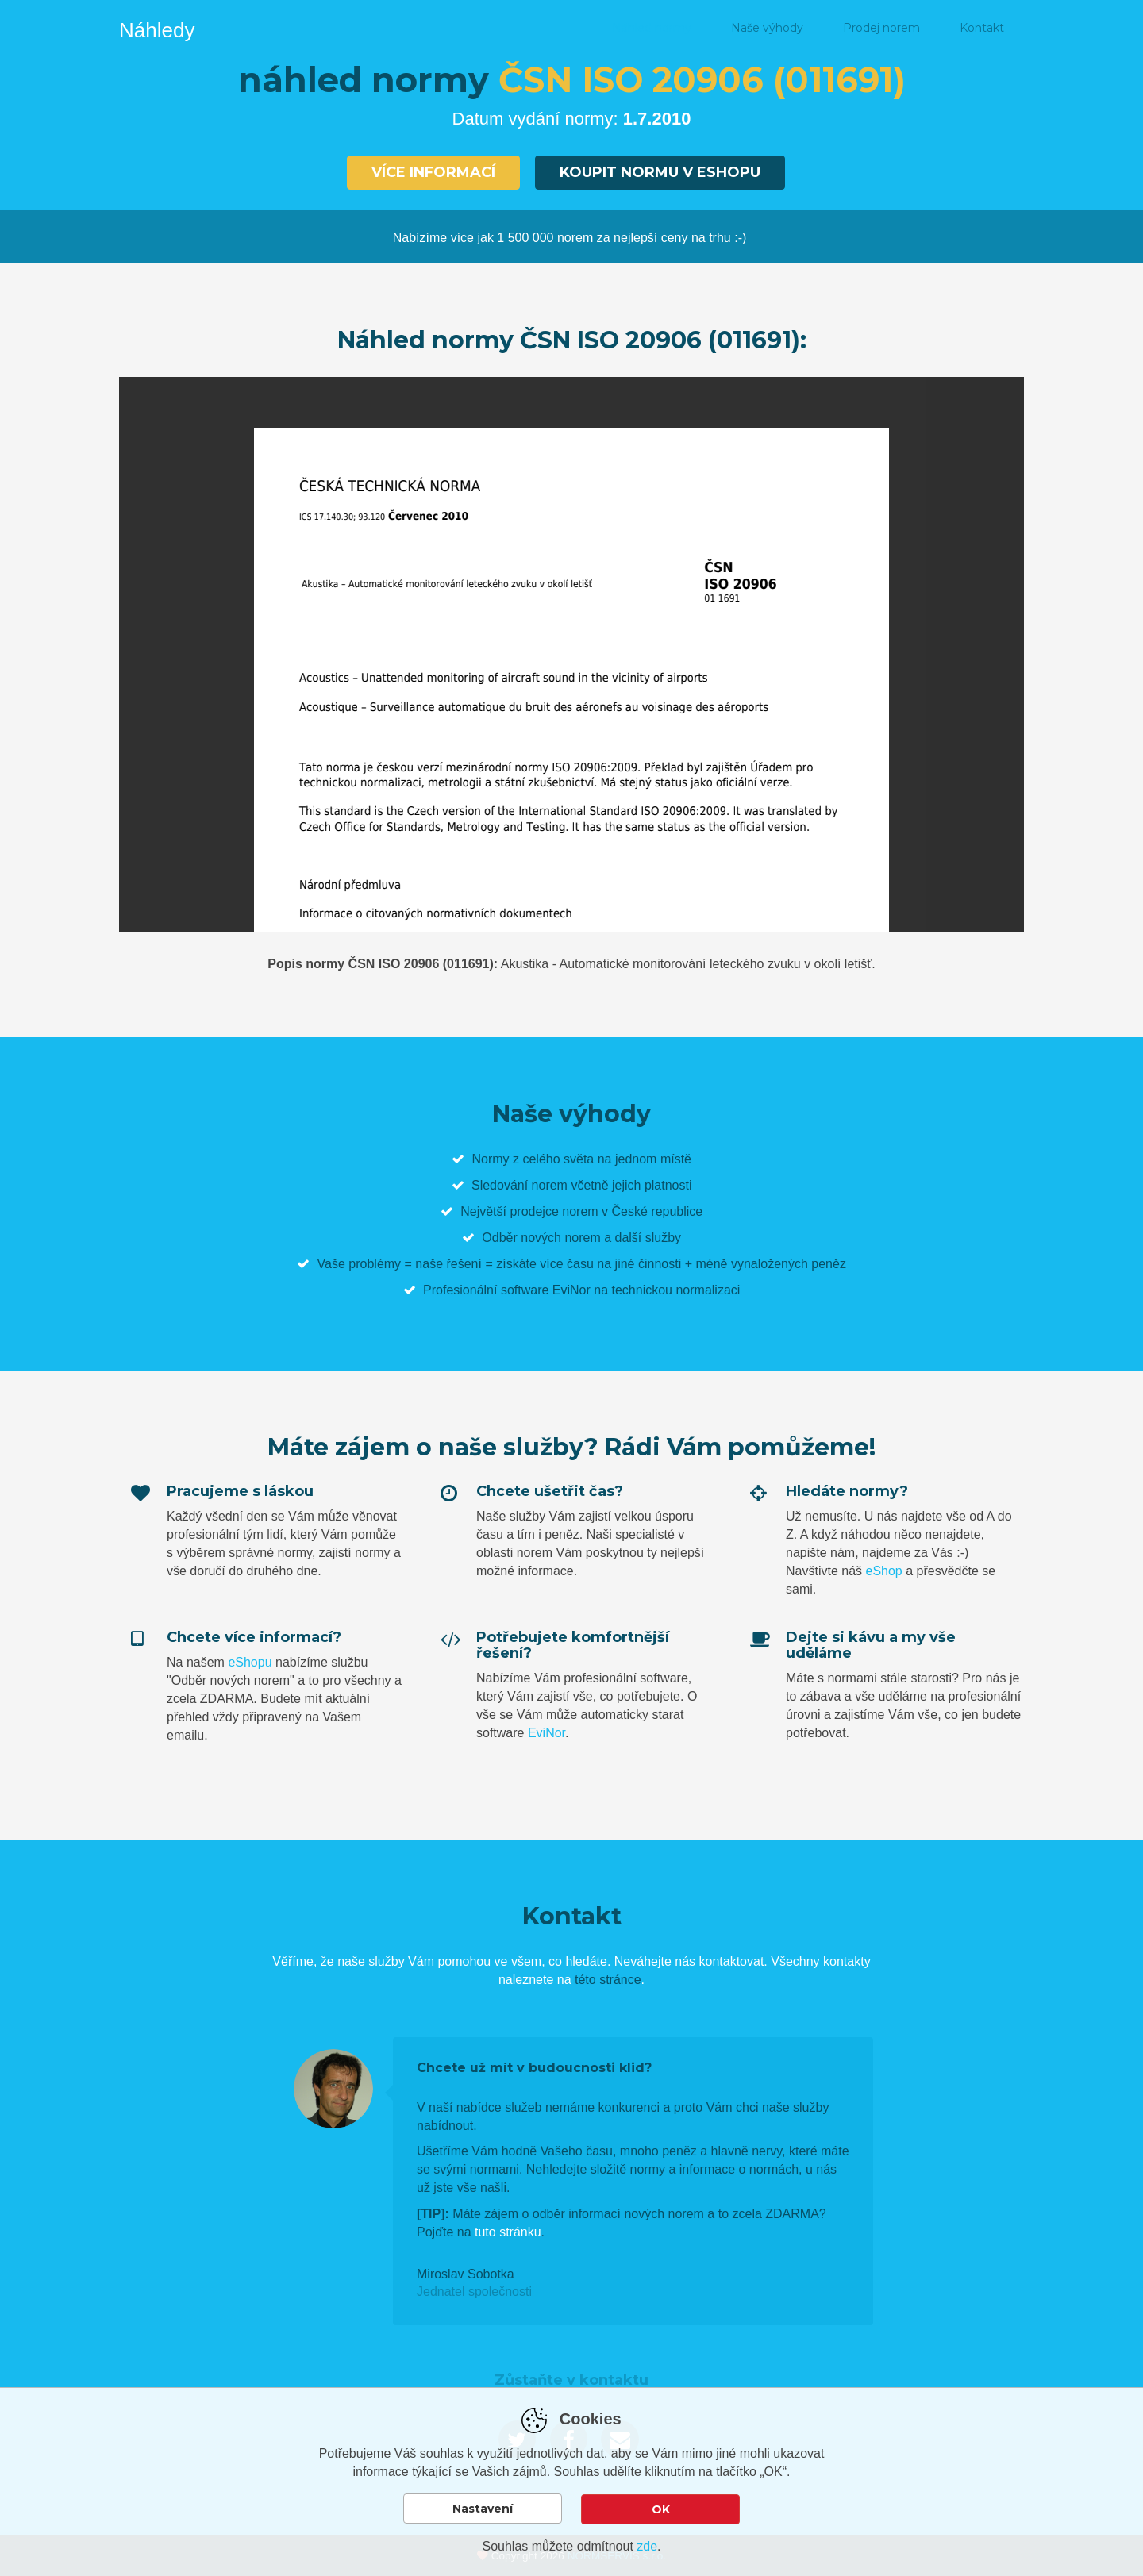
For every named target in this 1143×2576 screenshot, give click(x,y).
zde (647, 2546)
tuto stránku (508, 2230)
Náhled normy (651, 28)
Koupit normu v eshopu (660, 172)
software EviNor (546, 1288)
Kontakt (982, 28)
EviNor (546, 1731)
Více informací (433, 172)
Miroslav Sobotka (465, 2272)
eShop (883, 1569)
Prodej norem (881, 28)
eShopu (249, 1661)
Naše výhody (767, 28)
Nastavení (482, 2511)
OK (661, 2511)
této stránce (608, 1979)
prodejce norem (554, 1210)
